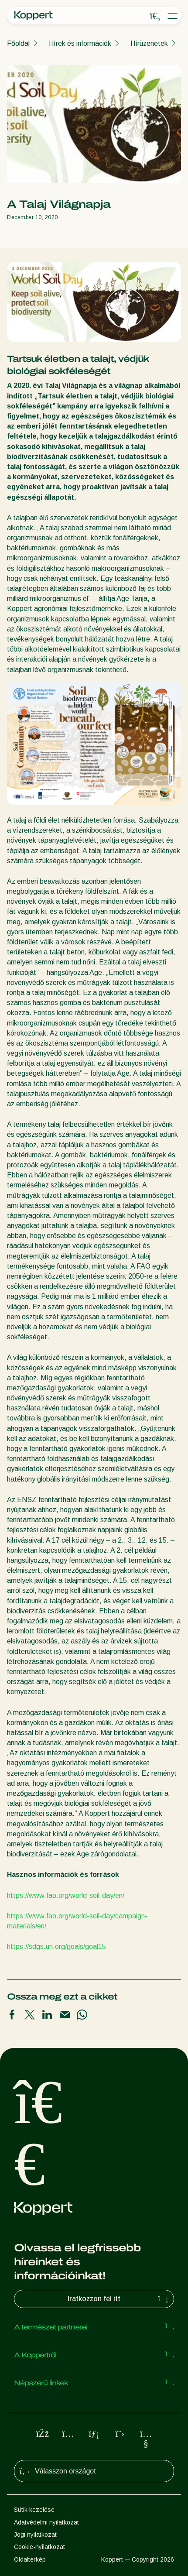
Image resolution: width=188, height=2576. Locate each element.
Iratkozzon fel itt (119, 2299)
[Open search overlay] (155, 16)
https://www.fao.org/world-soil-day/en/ (65, 1895)
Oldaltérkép (30, 2559)
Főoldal (18, 43)
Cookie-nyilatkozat (39, 2546)
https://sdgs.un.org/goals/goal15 (56, 1946)
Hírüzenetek (149, 43)
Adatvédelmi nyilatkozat (46, 2522)
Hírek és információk (80, 43)
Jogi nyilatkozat (35, 2534)
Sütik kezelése (34, 2509)
